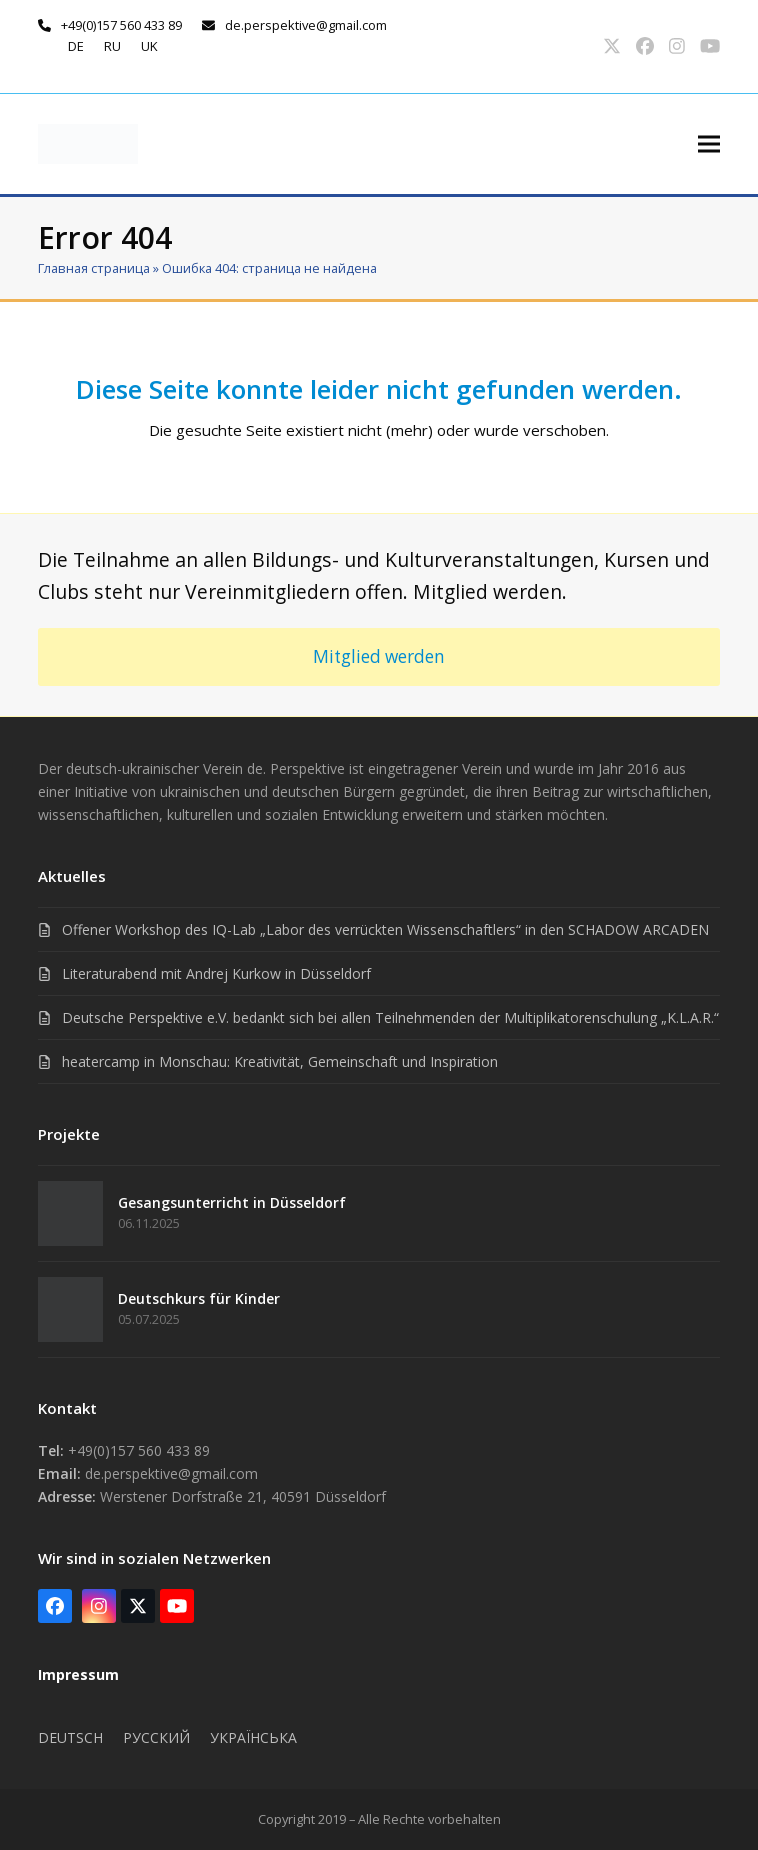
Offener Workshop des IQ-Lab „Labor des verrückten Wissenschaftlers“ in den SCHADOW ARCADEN (385, 929)
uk (149, 46)
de (76, 46)
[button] (709, 143)
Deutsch (70, 1737)
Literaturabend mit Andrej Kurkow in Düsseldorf (216, 973)
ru (112, 46)
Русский (156, 1737)
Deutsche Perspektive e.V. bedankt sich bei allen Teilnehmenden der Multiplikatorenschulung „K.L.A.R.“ (390, 1017)
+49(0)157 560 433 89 (121, 25)
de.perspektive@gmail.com (306, 25)
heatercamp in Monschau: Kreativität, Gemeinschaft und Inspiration (280, 1061)
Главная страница (94, 268)
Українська (253, 1737)
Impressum (78, 1674)
